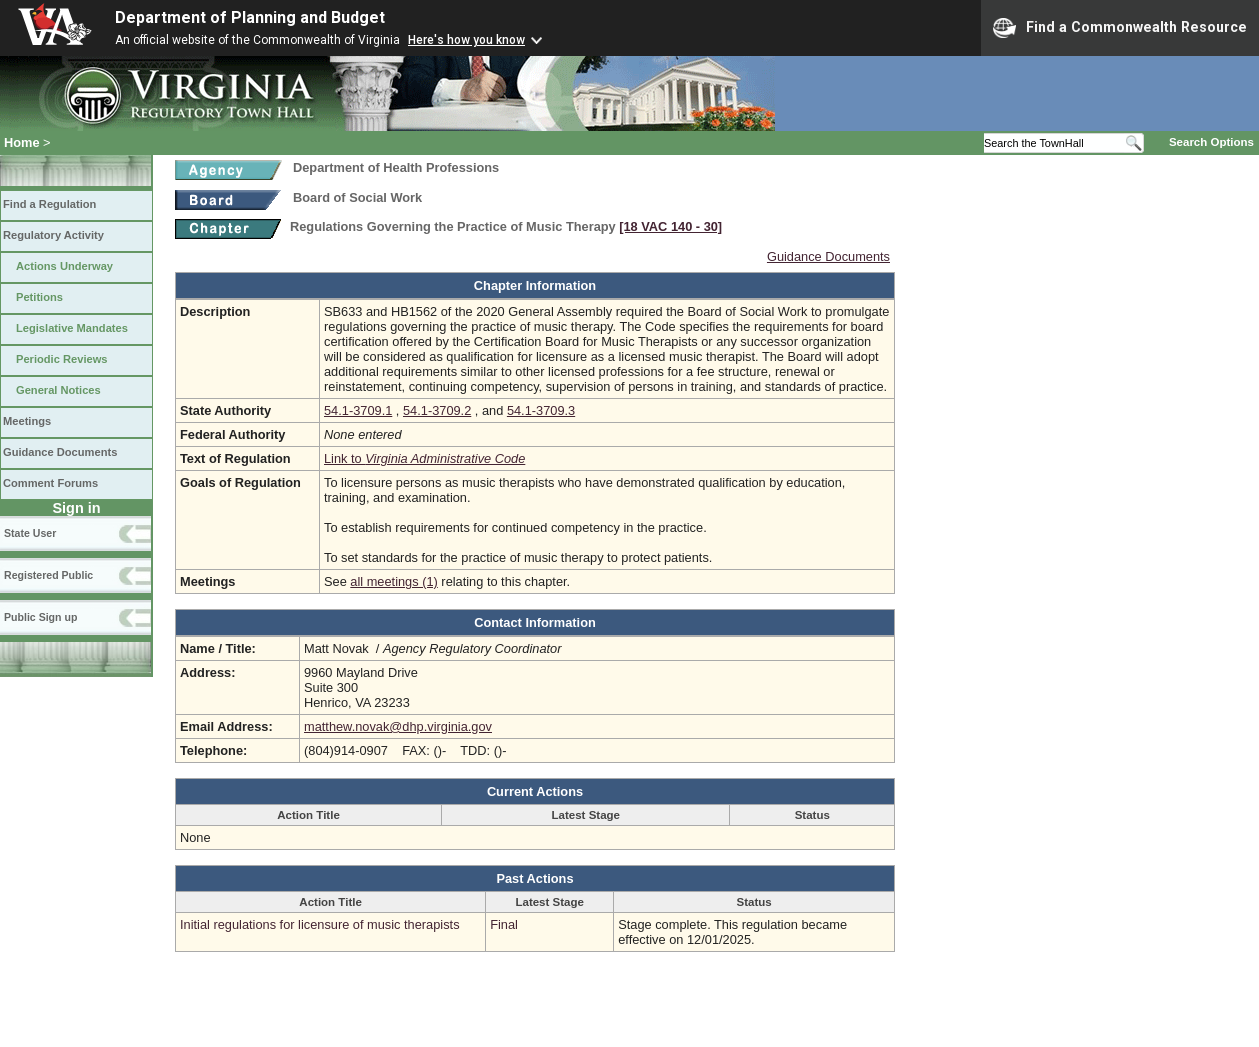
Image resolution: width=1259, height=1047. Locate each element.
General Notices (58, 390)
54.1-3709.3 (541, 410)
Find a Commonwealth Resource (1120, 28)
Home (22, 142)
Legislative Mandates (72, 328)
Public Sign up (40, 617)
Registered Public (48, 575)
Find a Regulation (49, 204)
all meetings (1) (393, 581)
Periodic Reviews (62, 359)
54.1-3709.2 (437, 410)
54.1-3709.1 (358, 410)
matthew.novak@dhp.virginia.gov (398, 726)
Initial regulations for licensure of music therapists (320, 924)
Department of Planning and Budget (250, 17)
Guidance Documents (60, 452)
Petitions (39, 297)
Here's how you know (466, 40)
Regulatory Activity (53, 235)
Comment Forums (50, 483)
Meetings (27, 421)
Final (504, 924)
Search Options (1211, 142)
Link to (424, 458)
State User (30, 533)
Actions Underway (64, 266)
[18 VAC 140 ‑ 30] (670, 226)
